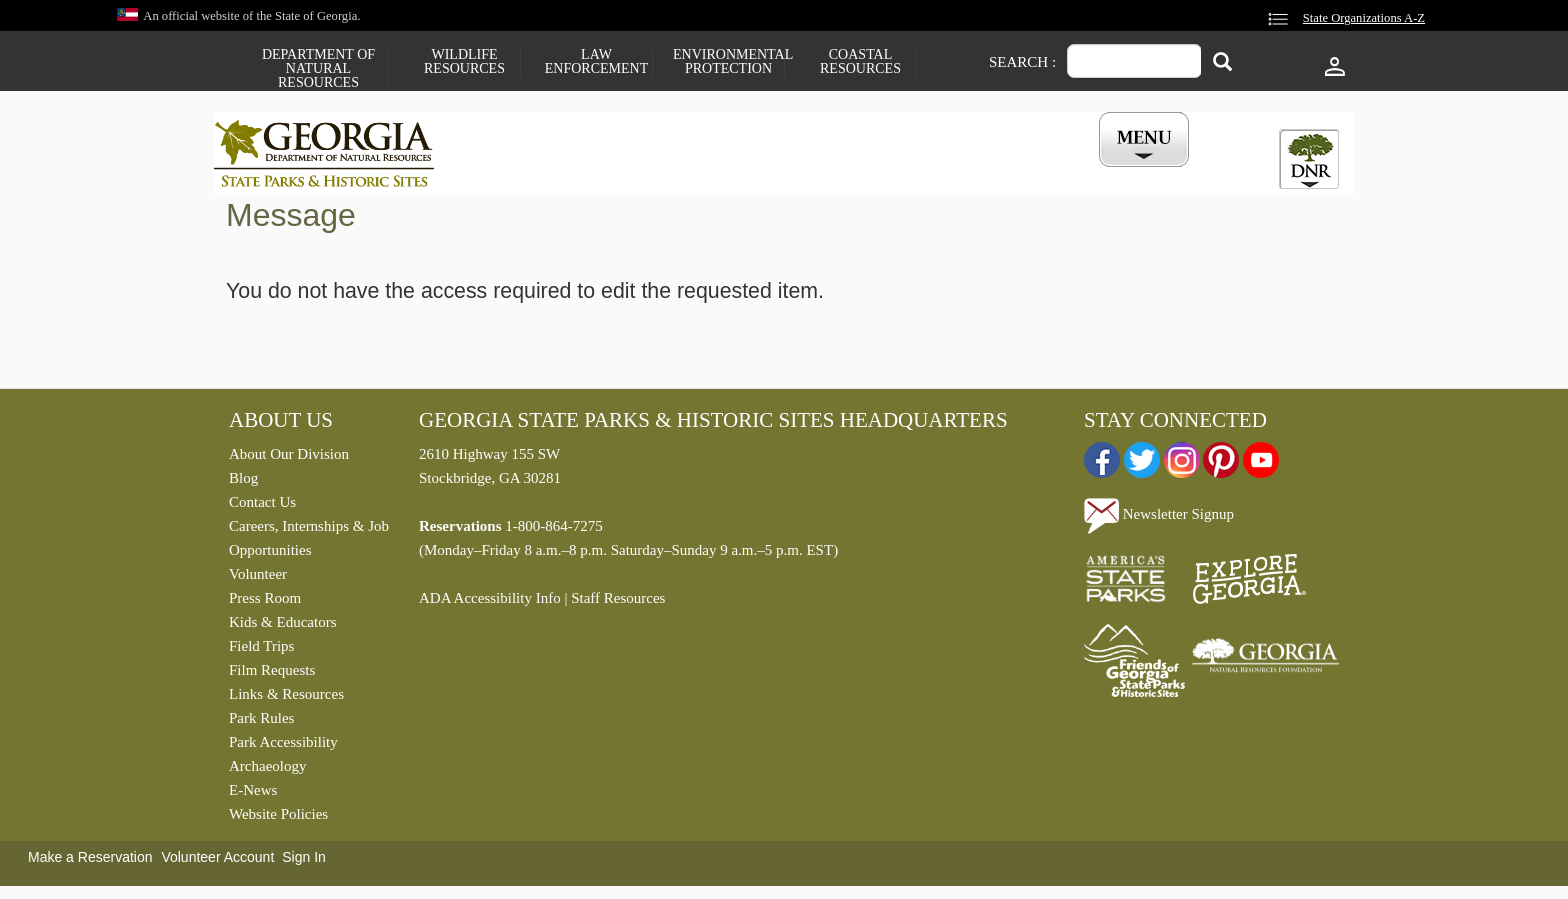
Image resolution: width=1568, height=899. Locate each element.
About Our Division (289, 459)
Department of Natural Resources (318, 69)
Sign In (304, 862)
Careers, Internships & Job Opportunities (309, 543)
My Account (1111, 173)
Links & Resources (286, 699)
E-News (253, 795)
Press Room (265, 603)
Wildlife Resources (464, 62)
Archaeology (267, 771)
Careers (766, 173)
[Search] (1222, 63)
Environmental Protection (728, 62)
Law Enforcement (596, 62)
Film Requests (272, 675)
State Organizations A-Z (1364, 18)
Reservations (650, 173)
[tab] (1309, 159)
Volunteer (258, 579)
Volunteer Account (217, 862)
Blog (243, 483)
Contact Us (262, 507)
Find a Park (523, 173)
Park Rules (261, 723)
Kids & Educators (282, 627)
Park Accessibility (283, 747)
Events (1005, 173)
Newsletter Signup (1159, 519)
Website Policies (278, 819)
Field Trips (261, 651)
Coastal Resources (860, 62)
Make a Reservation (90, 862)
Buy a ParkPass (888, 173)
